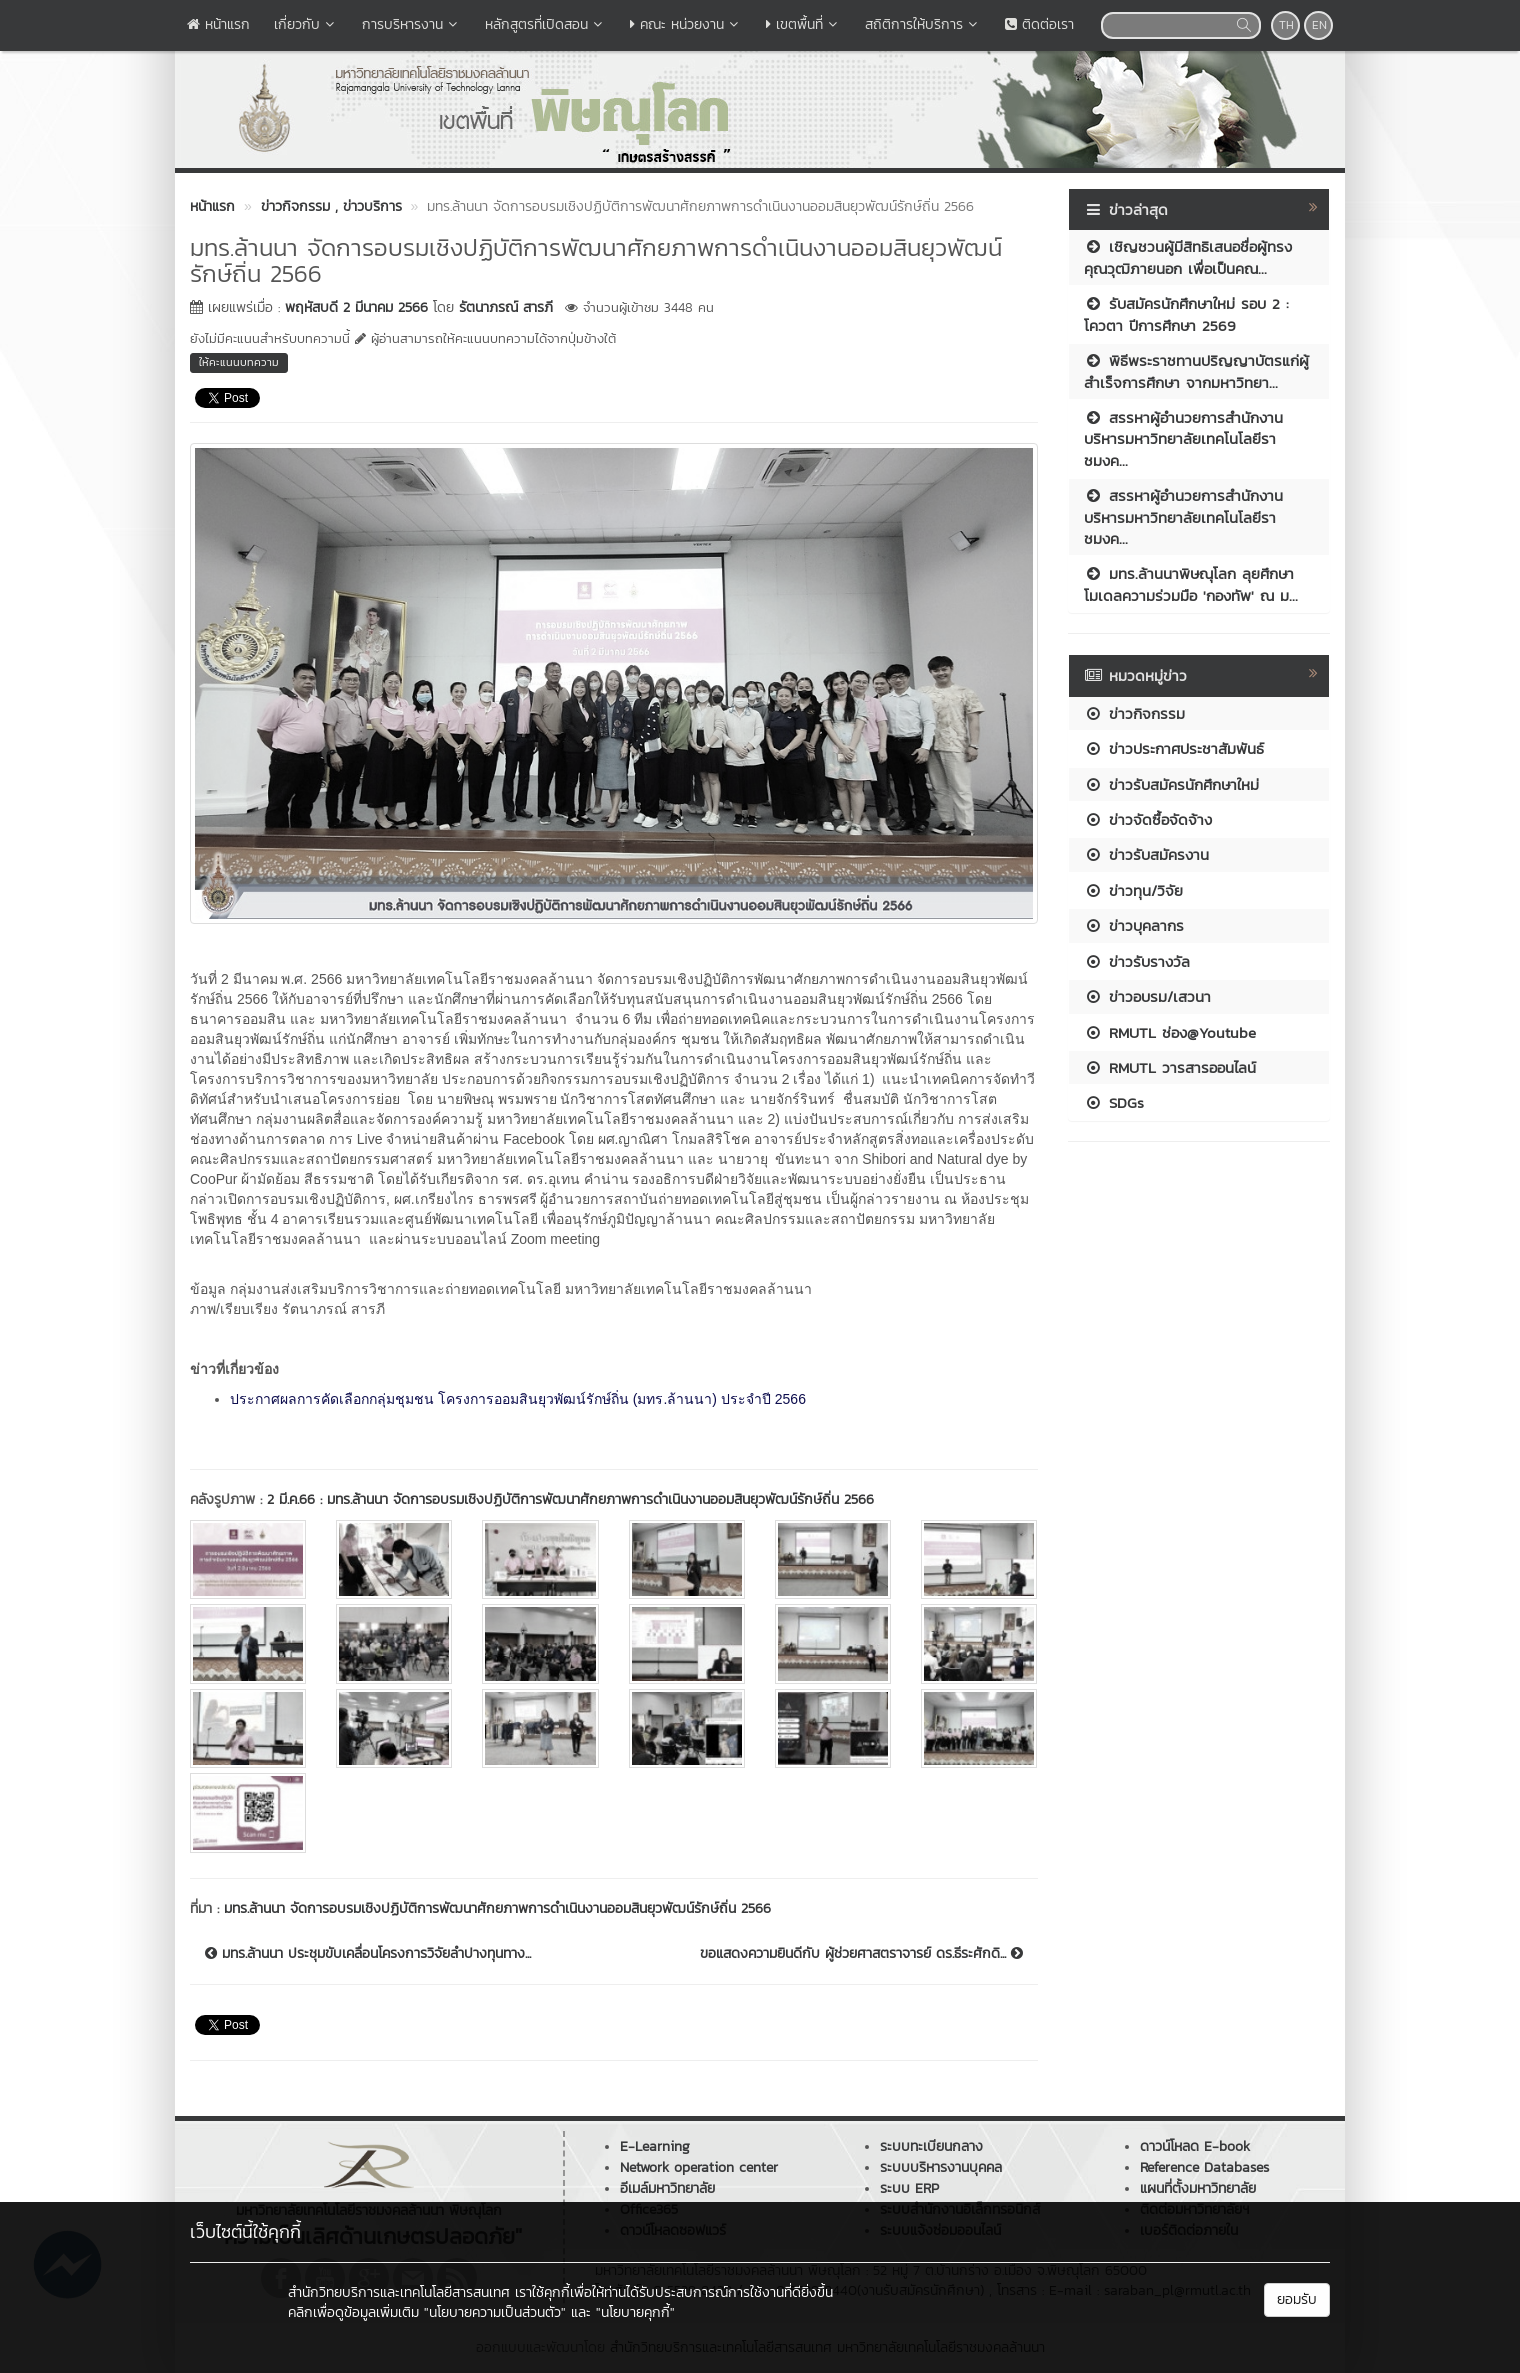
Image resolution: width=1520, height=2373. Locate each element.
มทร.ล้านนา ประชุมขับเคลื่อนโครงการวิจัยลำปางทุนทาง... (368, 1954)
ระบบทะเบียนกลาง (931, 2146)
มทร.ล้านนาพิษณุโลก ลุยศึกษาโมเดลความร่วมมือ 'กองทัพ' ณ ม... (1191, 584)
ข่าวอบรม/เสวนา (1147, 996)
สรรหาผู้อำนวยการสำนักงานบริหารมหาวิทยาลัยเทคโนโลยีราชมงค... (1183, 439)
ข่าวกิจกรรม (1134, 713)
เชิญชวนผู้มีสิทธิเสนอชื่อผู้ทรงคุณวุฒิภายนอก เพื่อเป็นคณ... (1188, 257)
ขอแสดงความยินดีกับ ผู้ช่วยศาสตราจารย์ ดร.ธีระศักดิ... (861, 1954)
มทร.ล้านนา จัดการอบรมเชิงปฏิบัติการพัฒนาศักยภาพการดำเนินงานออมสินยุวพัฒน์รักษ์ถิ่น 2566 (497, 1908)
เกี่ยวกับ (306, 24)
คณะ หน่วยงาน (686, 24)
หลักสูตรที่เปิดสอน (545, 24)
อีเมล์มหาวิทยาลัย (667, 2188)
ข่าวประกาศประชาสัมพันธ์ (1174, 748)
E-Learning (655, 2146)
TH (1286, 25)
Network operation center (699, 2167)
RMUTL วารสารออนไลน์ (1170, 1067)
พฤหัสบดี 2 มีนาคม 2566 (356, 307)
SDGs (1114, 1102)
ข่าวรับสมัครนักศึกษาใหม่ (1171, 784)
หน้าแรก (218, 24)
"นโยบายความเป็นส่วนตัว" (495, 2312)
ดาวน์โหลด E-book (1195, 2146)
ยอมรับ (1297, 2299)
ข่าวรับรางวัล (1137, 961)
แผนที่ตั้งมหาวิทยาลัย (1198, 2188)
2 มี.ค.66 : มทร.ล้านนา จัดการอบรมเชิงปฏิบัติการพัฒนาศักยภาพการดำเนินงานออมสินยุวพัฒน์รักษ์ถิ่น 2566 (570, 1499)
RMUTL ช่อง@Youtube (1170, 1032)
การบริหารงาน (411, 24)
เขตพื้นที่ (803, 24)
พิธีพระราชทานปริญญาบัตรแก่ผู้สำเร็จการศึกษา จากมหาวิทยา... (1196, 371)
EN (1319, 25)
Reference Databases (1204, 2167)
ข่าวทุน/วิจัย (1133, 890)
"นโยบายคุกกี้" (635, 2312)
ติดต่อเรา (1039, 24)
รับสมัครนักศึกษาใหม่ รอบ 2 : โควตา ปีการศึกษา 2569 (1186, 314)
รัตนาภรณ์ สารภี (506, 307)
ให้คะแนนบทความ (239, 362)
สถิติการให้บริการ (923, 24)
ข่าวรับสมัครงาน (1146, 854)
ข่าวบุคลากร (1134, 925)
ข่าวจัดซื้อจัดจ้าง (1148, 819)
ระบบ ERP (909, 2188)
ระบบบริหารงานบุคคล (941, 2167)
